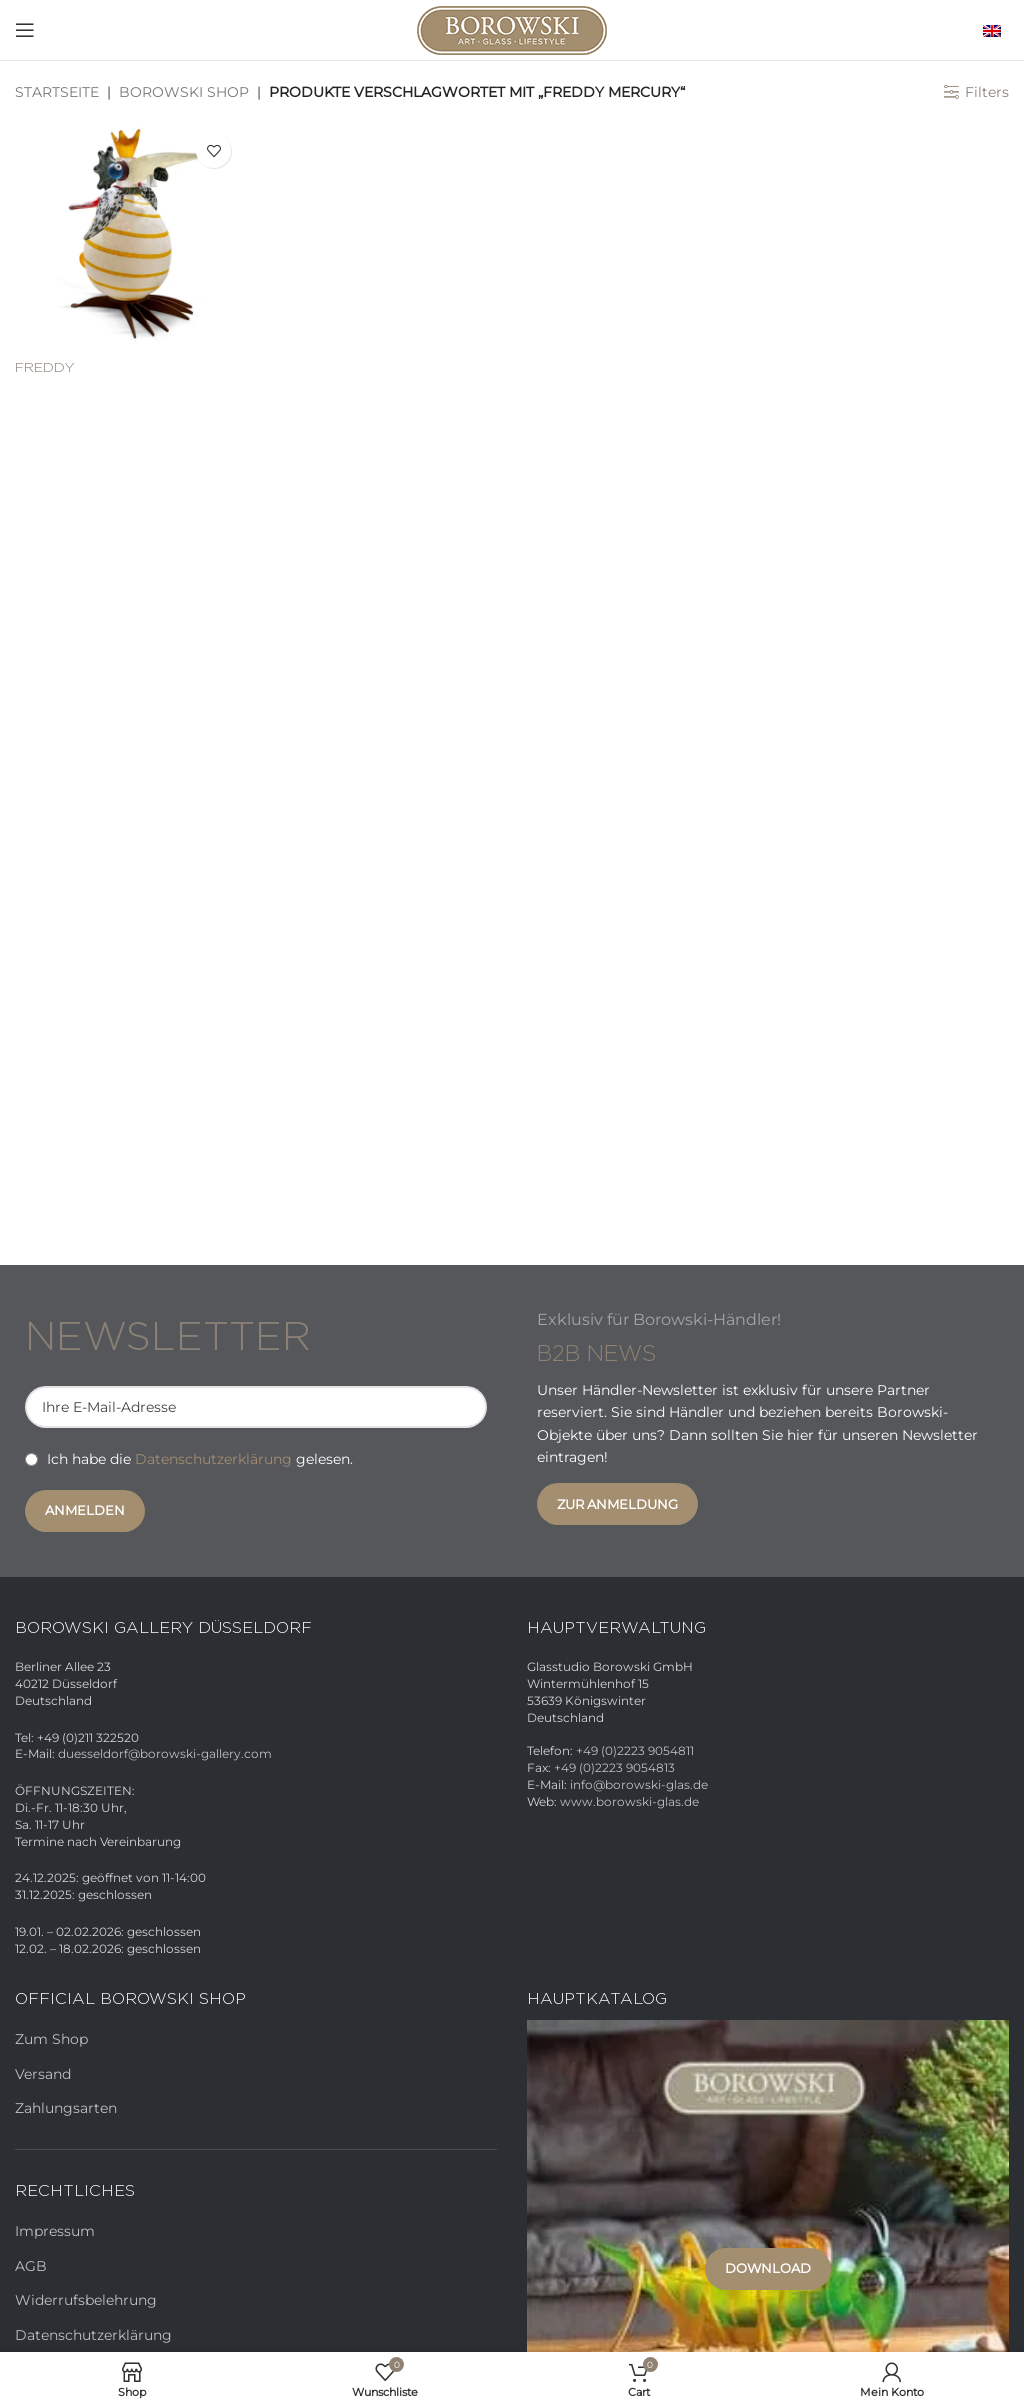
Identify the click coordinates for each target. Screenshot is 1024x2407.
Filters (987, 92)
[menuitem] (987, 29)
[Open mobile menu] (25, 30)
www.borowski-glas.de (629, 1801)
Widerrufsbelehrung (86, 2300)
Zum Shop (51, 2039)
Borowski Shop (184, 92)
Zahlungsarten (66, 2108)
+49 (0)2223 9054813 (614, 1767)
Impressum (55, 2231)
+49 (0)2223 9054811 (635, 1750)
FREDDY (45, 368)
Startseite (57, 92)
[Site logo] (512, 29)
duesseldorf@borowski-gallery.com (165, 1753)
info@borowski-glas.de (639, 1784)
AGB (31, 2266)
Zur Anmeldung (617, 1504)
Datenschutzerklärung (213, 1459)
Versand (43, 2074)
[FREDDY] (128, 236)
